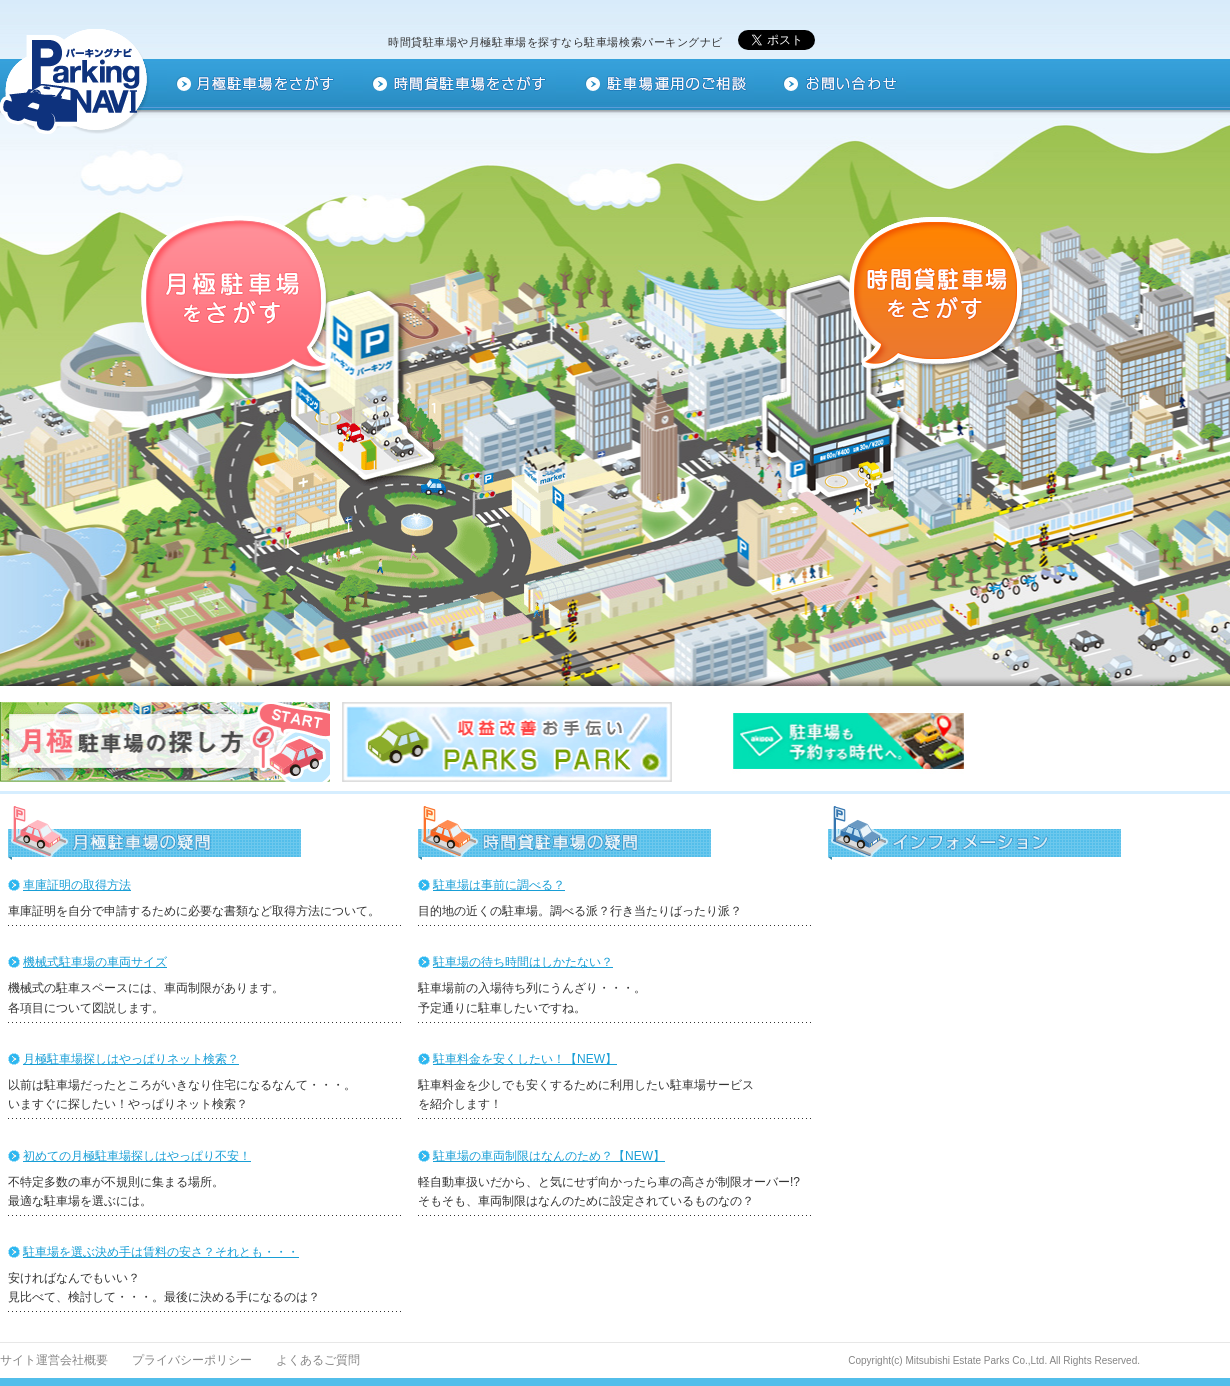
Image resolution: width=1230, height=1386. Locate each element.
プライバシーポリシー (192, 1360)
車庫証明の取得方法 (77, 885)
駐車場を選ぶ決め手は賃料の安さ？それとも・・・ (161, 1252)
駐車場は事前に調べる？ (499, 885)
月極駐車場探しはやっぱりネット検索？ (131, 1059)
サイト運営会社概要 (54, 1360)
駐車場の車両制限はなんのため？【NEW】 (549, 1156)
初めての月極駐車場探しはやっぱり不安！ (137, 1156)
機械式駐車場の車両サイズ (95, 962)
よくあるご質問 (318, 1360)
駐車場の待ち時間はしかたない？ (523, 962)
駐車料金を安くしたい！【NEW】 (525, 1059)
